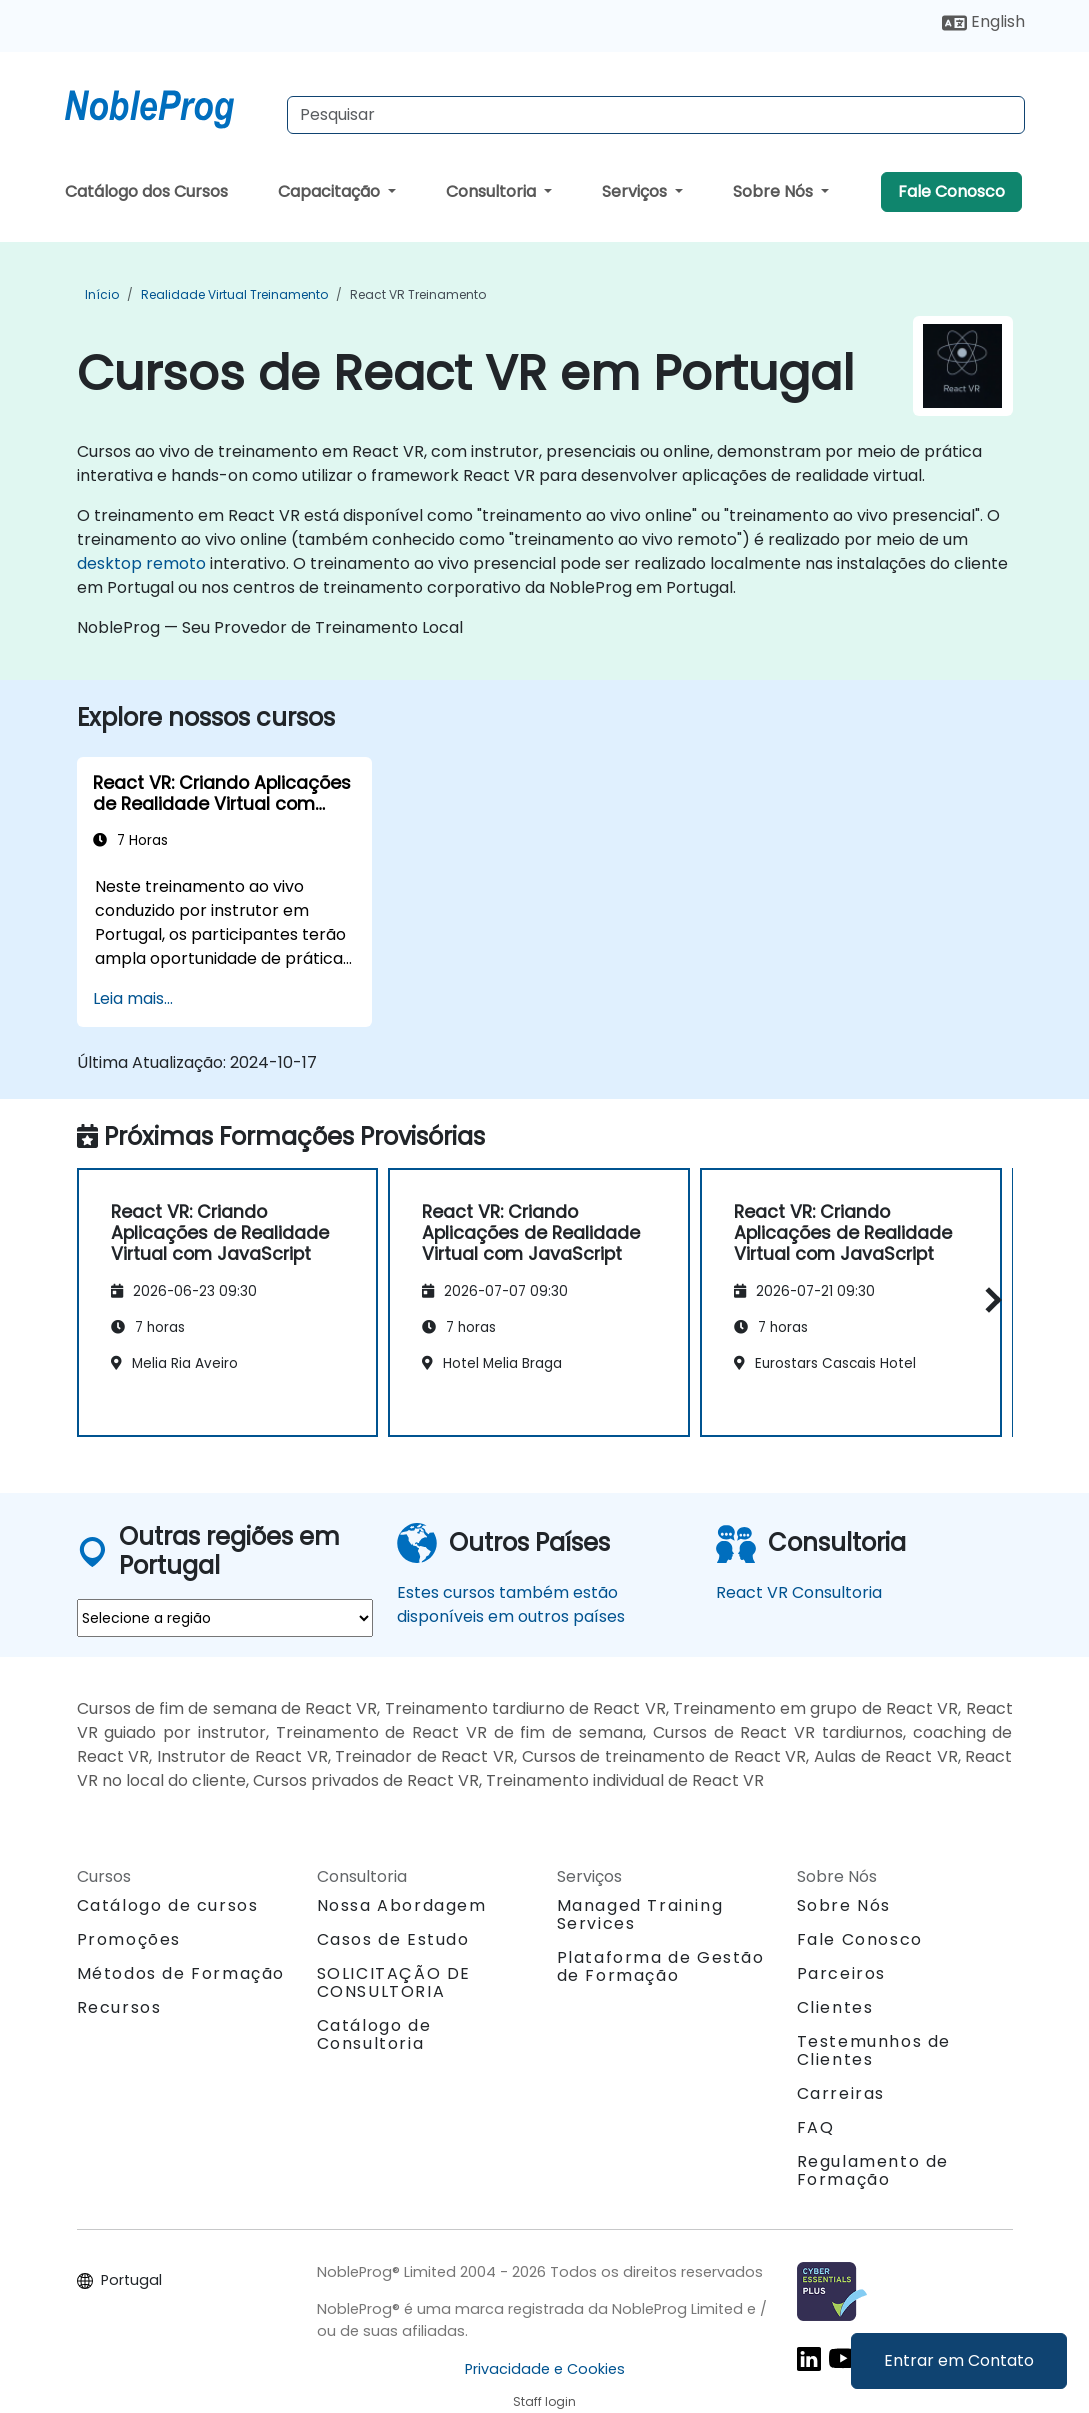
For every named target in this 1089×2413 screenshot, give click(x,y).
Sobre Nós (775, 191)
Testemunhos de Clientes (874, 2050)
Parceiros (841, 1973)
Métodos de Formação (181, 1973)
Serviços (636, 191)
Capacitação (331, 191)
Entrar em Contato (959, 2360)
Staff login (544, 2401)
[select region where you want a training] (225, 1618)
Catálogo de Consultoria (374, 2034)
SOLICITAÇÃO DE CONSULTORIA (394, 1983)
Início (102, 294)
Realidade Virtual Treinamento (234, 294)
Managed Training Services (640, 1914)
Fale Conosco (951, 191)
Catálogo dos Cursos (146, 191)
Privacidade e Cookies (545, 2369)
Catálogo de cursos (168, 1905)
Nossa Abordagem (402, 1905)
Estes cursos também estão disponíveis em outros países (511, 1604)
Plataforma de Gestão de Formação (661, 1966)
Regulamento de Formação (873, 2170)
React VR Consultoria (799, 1592)
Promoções (129, 1939)
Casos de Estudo (393, 1939)
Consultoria (493, 191)
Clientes (835, 2007)
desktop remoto (141, 563)
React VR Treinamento (418, 294)
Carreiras (841, 2093)
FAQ (816, 2127)
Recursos (119, 2007)
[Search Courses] (656, 115)
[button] (988, 1299)
